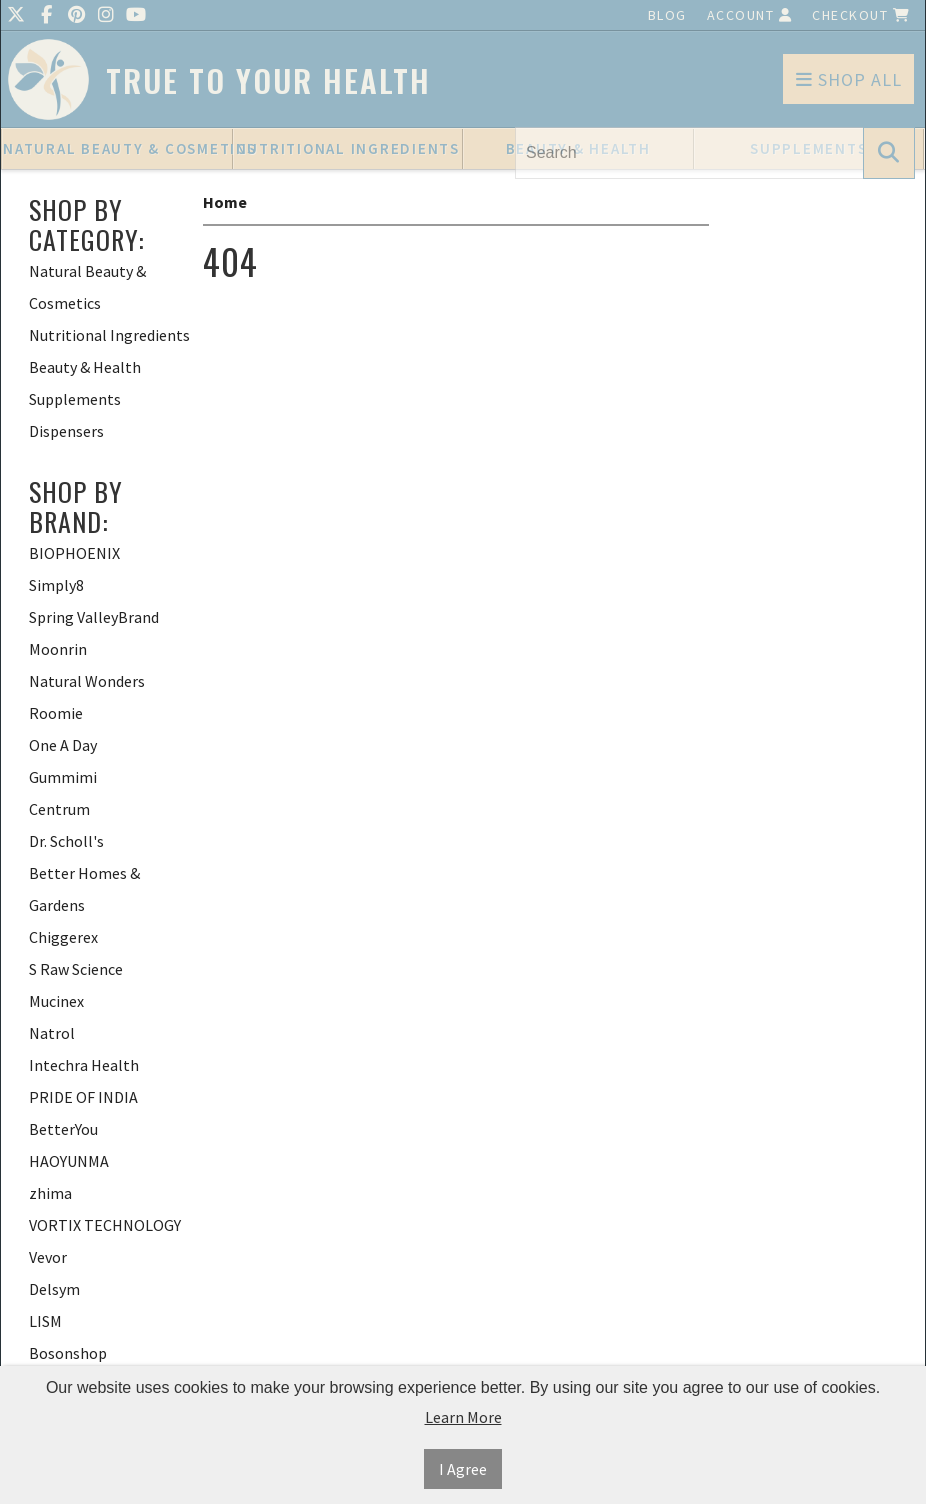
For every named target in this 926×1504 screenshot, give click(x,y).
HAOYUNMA (69, 1161)
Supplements (75, 399)
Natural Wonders (87, 681)
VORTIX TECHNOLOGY (105, 1225)
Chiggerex (63, 937)
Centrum (59, 809)
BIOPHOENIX (74, 553)
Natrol (52, 1033)
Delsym (54, 1289)
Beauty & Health (85, 367)
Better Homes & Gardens (84, 889)
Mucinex (56, 1001)
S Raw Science (76, 969)
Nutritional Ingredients (348, 148)
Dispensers (66, 431)
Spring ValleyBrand (94, 617)
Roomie (56, 713)
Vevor (48, 1257)
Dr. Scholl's (66, 841)
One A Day (63, 745)
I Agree (463, 1469)
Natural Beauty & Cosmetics (118, 148)
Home (225, 202)
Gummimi (63, 777)
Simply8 (56, 585)
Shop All (849, 79)
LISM (45, 1321)
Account (750, 15)
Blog (667, 15)
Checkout (861, 15)
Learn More (463, 1417)
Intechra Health (84, 1065)
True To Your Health (268, 80)
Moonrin (58, 649)
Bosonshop (68, 1353)
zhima (50, 1193)
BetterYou (63, 1129)
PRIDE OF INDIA (83, 1097)
